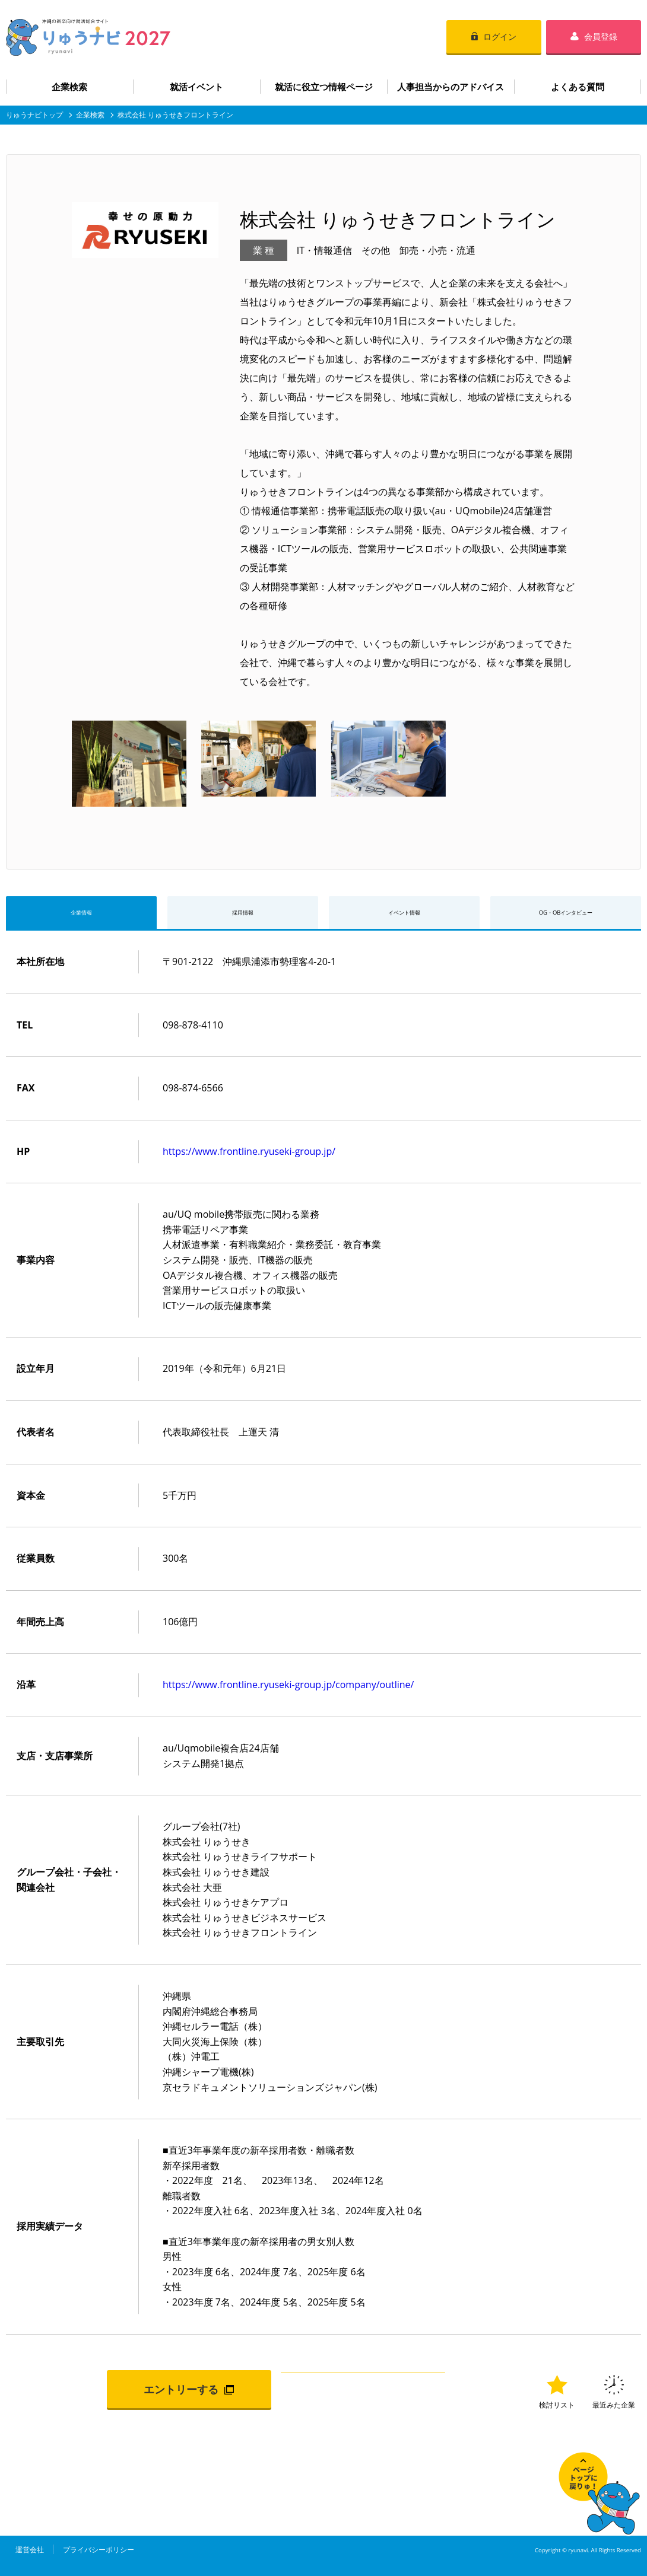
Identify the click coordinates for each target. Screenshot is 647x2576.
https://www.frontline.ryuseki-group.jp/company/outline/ (288, 1691)
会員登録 (600, 36)
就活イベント (196, 87)
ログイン (499, 36)
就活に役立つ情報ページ (324, 87)
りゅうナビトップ (34, 115)
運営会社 (29, 2556)
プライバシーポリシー (98, 2556)
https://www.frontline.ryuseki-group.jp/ (249, 1157)
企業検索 (69, 87)
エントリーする (181, 2395)
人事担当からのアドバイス (450, 87)
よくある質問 (577, 87)
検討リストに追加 (362, 2395)
